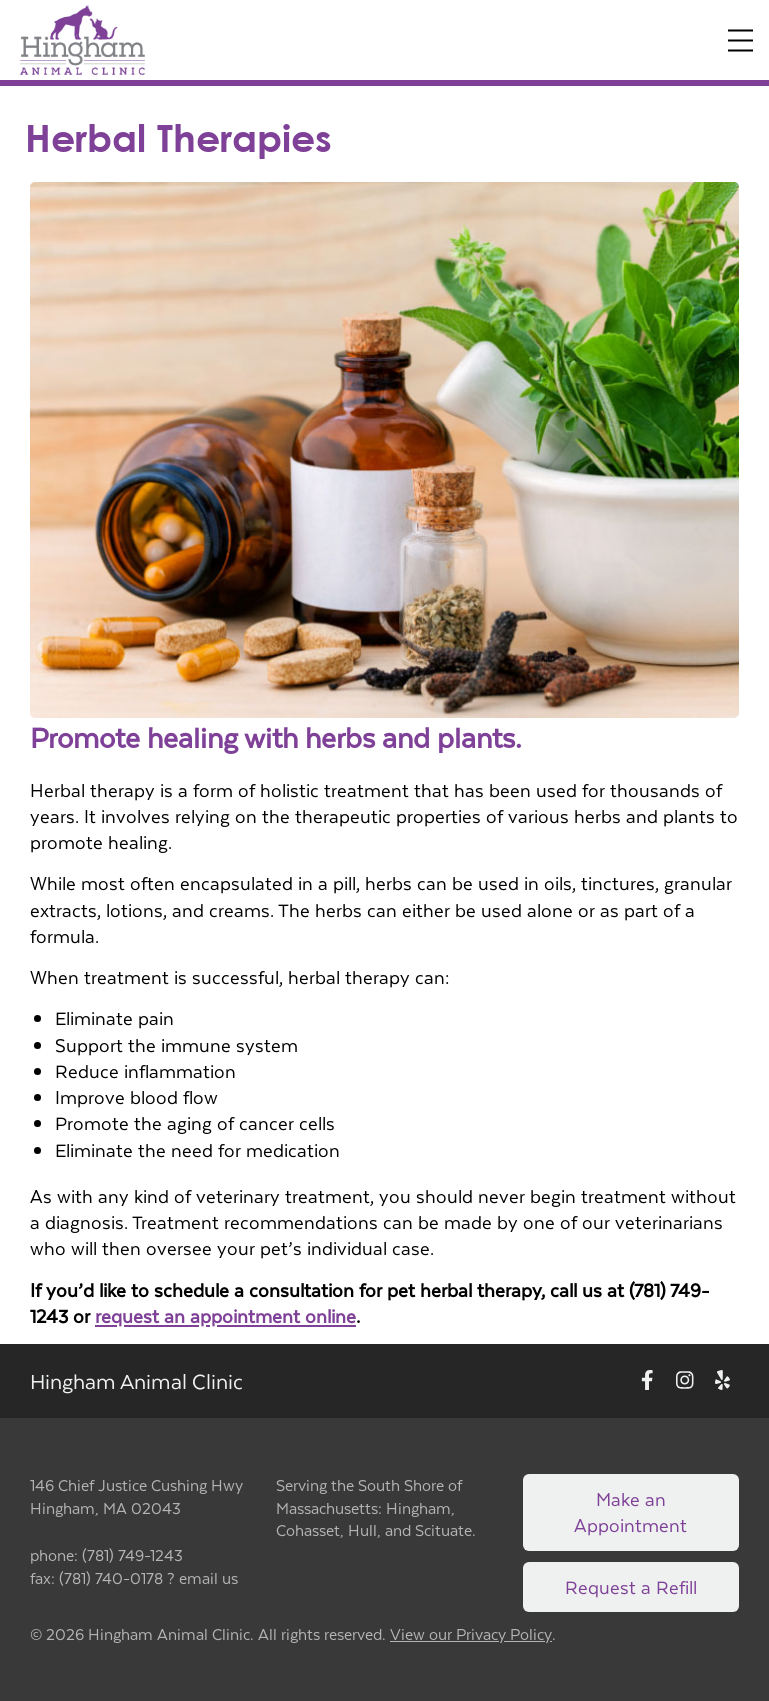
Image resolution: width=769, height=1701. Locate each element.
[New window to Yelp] (722, 1381)
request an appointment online (225, 1315)
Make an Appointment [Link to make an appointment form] (630, 1511)
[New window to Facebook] (647, 1381)
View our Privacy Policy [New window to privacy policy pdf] (471, 1634)
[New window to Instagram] (685, 1381)
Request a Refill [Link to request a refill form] (631, 1586)
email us (208, 1577)
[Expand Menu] (740, 40)
